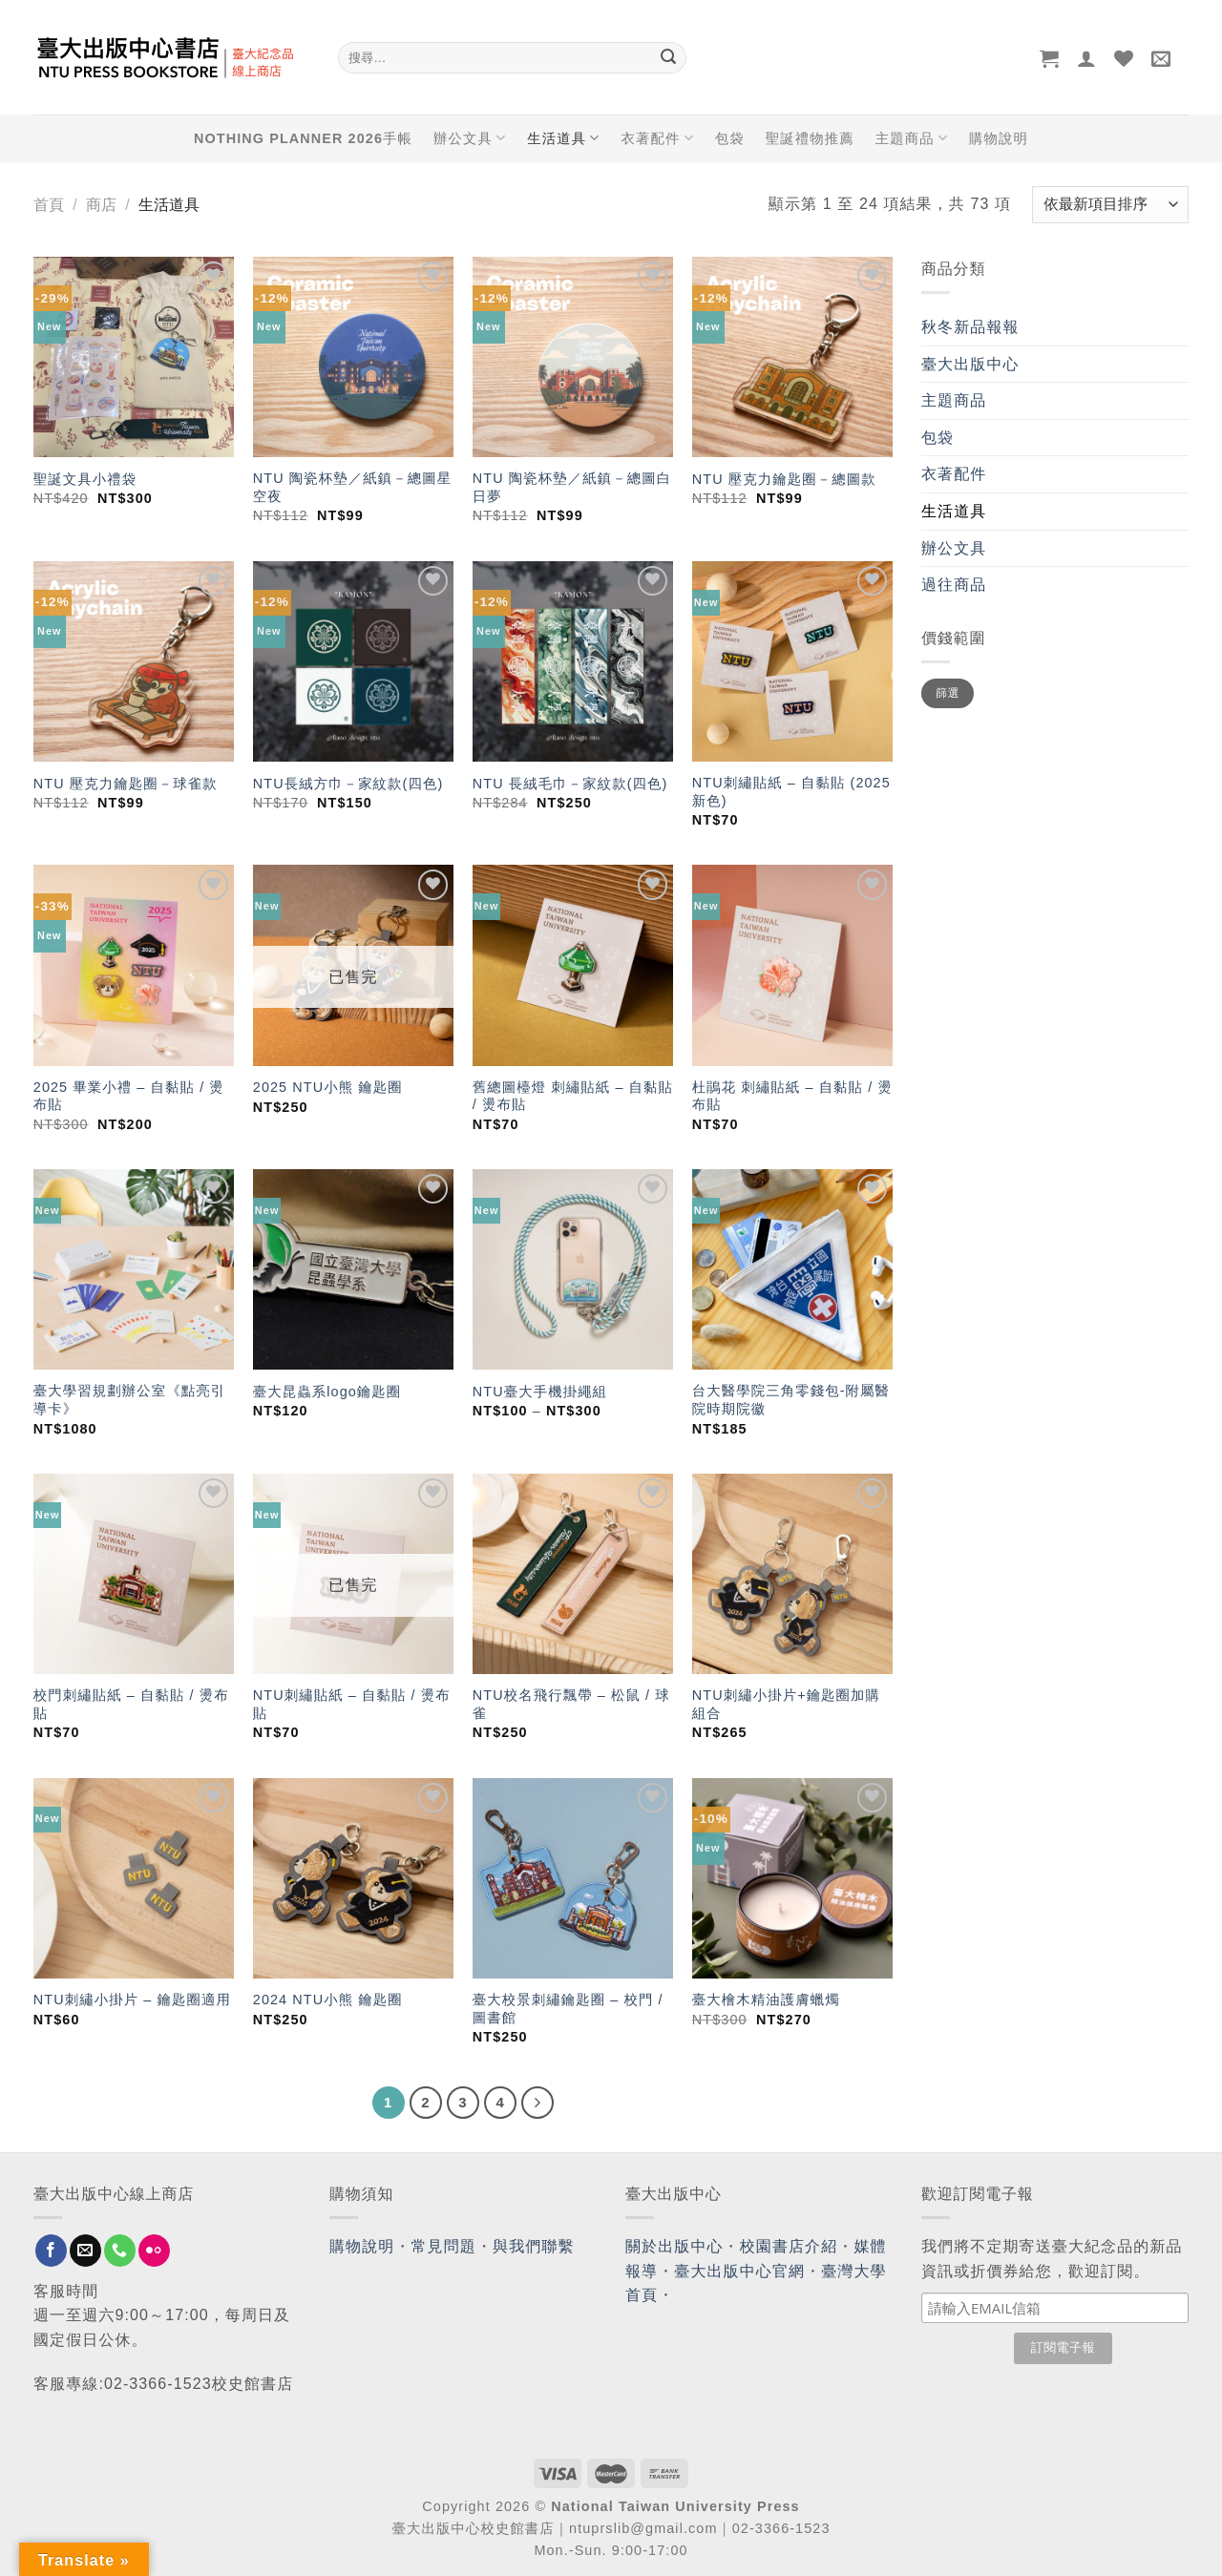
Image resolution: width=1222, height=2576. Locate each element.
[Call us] (120, 2250)
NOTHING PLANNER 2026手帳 (303, 138)
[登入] (1087, 58)
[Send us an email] (85, 2250)
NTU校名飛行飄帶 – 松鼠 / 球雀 (571, 1704)
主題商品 (911, 138)
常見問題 (443, 2246)
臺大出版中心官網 (739, 2271)
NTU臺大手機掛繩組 (540, 1391)
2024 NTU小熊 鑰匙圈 (328, 1999)
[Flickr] (154, 2250)
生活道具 (563, 138)
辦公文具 (469, 138)
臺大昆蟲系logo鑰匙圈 (327, 1391)
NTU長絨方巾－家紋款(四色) (348, 783)
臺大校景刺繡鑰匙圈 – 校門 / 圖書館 (568, 2008)
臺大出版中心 (970, 364)
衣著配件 (658, 138)
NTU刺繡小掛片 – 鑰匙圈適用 (132, 1999)
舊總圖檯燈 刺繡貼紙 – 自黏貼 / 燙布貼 (573, 1096)
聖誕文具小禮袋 (85, 479)
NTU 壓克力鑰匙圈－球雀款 (125, 783)
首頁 (48, 205)
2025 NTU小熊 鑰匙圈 (328, 1087)
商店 (101, 205)
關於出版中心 (674, 2246)
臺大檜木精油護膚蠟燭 (766, 1999)
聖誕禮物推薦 (810, 138)
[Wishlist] (1124, 58)
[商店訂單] (1110, 204)
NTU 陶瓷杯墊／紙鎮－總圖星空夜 (352, 487)
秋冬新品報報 (970, 327)
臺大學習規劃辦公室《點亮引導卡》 (129, 1399)
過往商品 (953, 584)
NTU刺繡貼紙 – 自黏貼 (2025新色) (791, 791)
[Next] (537, 2102)
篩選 (947, 693)
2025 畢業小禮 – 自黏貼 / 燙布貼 (128, 1096)
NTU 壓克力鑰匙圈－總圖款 (784, 479)
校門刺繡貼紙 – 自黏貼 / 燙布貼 (131, 1704)
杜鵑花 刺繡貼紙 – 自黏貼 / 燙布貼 (792, 1096)
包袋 (730, 138)
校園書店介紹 (789, 2246)
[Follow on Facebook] (51, 2250)
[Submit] (668, 58)
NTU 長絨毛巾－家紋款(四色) (570, 783)
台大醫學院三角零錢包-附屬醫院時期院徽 (791, 1399)
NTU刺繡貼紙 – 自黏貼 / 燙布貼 (352, 1704)
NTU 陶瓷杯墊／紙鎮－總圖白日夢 (572, 487)
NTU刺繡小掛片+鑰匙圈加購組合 (786, 1704)
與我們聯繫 (534, 2246)
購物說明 (998, 138)
